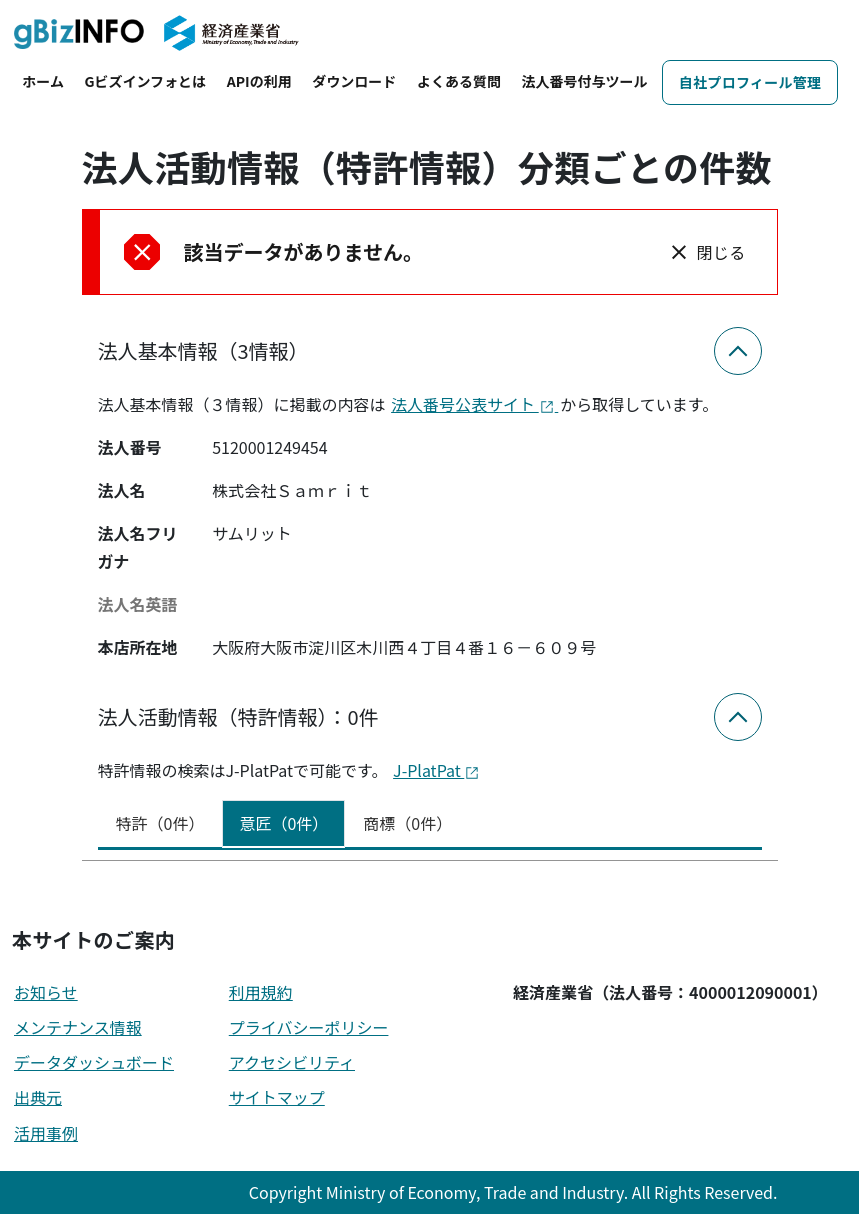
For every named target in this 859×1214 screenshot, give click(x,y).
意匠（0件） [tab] (283, 823)
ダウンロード (354, 81)
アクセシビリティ (292, 1062)
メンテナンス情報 (78, 1027)
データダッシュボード (94, 1062)
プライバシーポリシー (309, 1027)
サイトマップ (277, 1097)
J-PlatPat (436, 770)
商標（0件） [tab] (407, 823)
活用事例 (46, 1133)
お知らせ (46, 992)
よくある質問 (459, 81)
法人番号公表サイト (474, 404)
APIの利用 (259, 81)
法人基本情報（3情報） (203, 350)
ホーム (43, 81)
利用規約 (261, 992)
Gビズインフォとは (146, 81)
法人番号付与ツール (585, 81)
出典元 (38, 1097)
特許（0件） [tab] (160, 823)
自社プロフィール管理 (750, 82)
